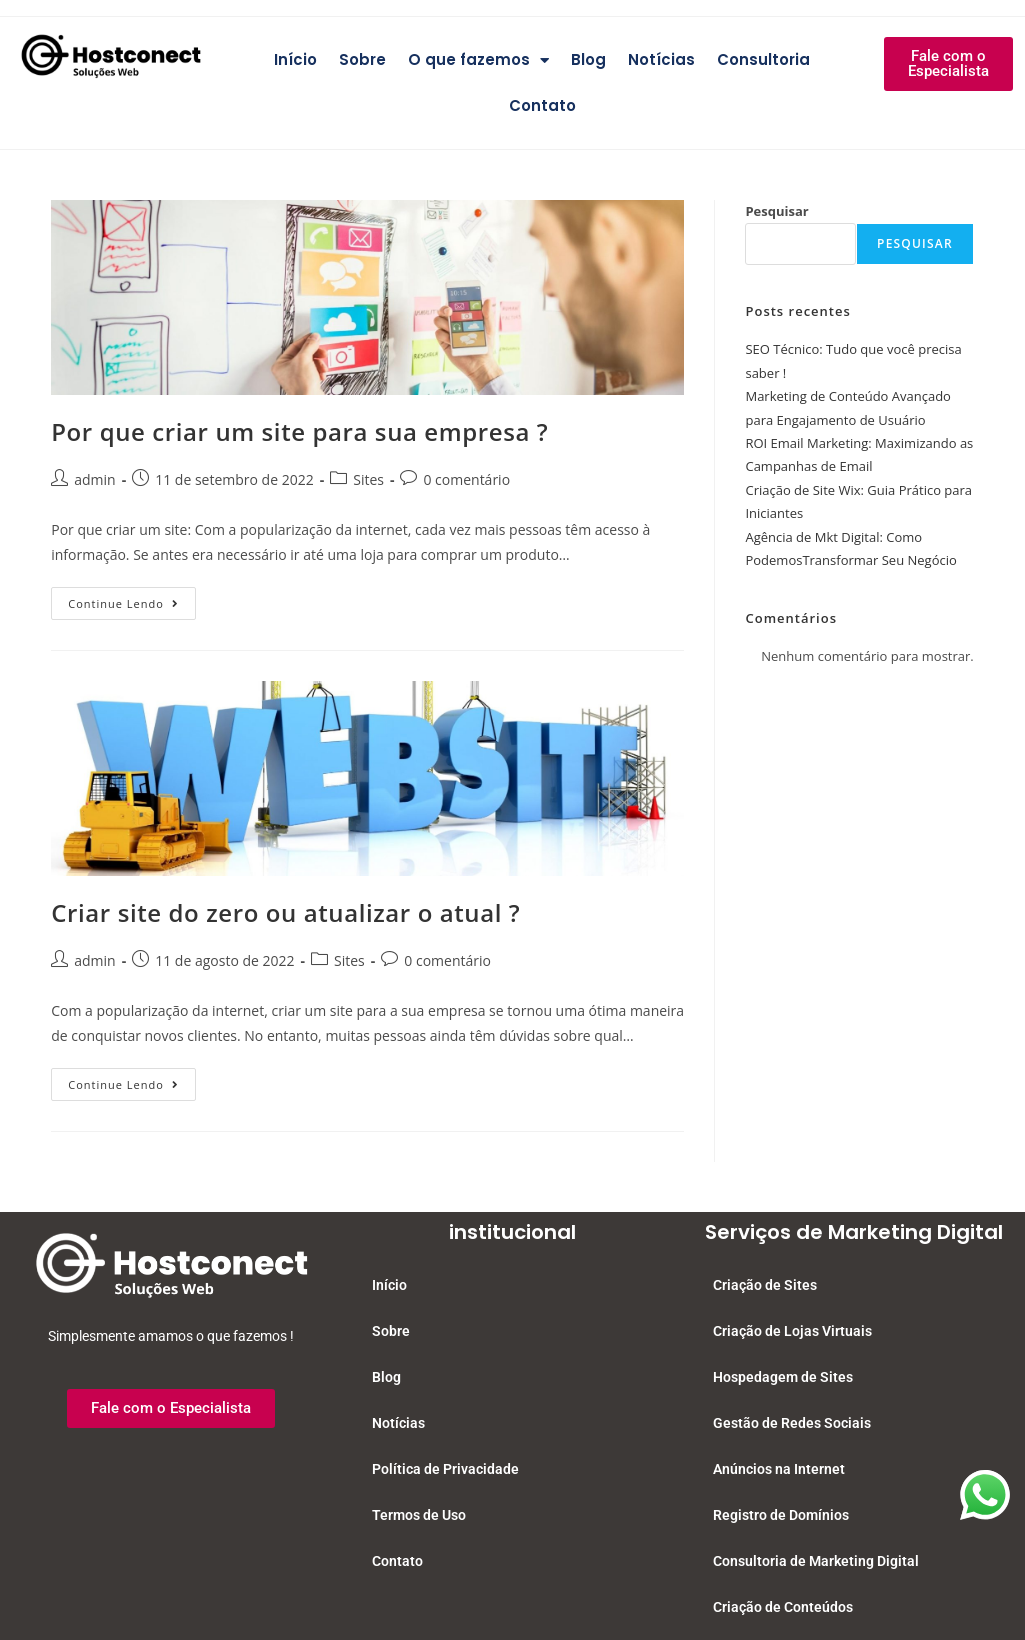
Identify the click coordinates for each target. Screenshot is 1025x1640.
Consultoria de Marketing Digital (816, 1561)
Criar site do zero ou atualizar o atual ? (285, 912)
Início (295, 59)
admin (94, 479)
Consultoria (763, 59)
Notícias (661, 59)
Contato (542, 105)
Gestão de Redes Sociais (792, 1423)
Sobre (362, 59)
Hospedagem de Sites (783, 1377)
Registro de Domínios (781, 1515)
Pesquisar (776, 211)
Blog (588, 59)
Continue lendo (132, 599)
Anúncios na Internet (779, 1469)
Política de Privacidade (445, 1469)
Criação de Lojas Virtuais (792, 1331)
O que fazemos (478, 60)
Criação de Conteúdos (783, 1607)
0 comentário (466, 479)
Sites (368, 479)
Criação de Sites (765, 1285)
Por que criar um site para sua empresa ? (299, 431)
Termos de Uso (419, 1515)
